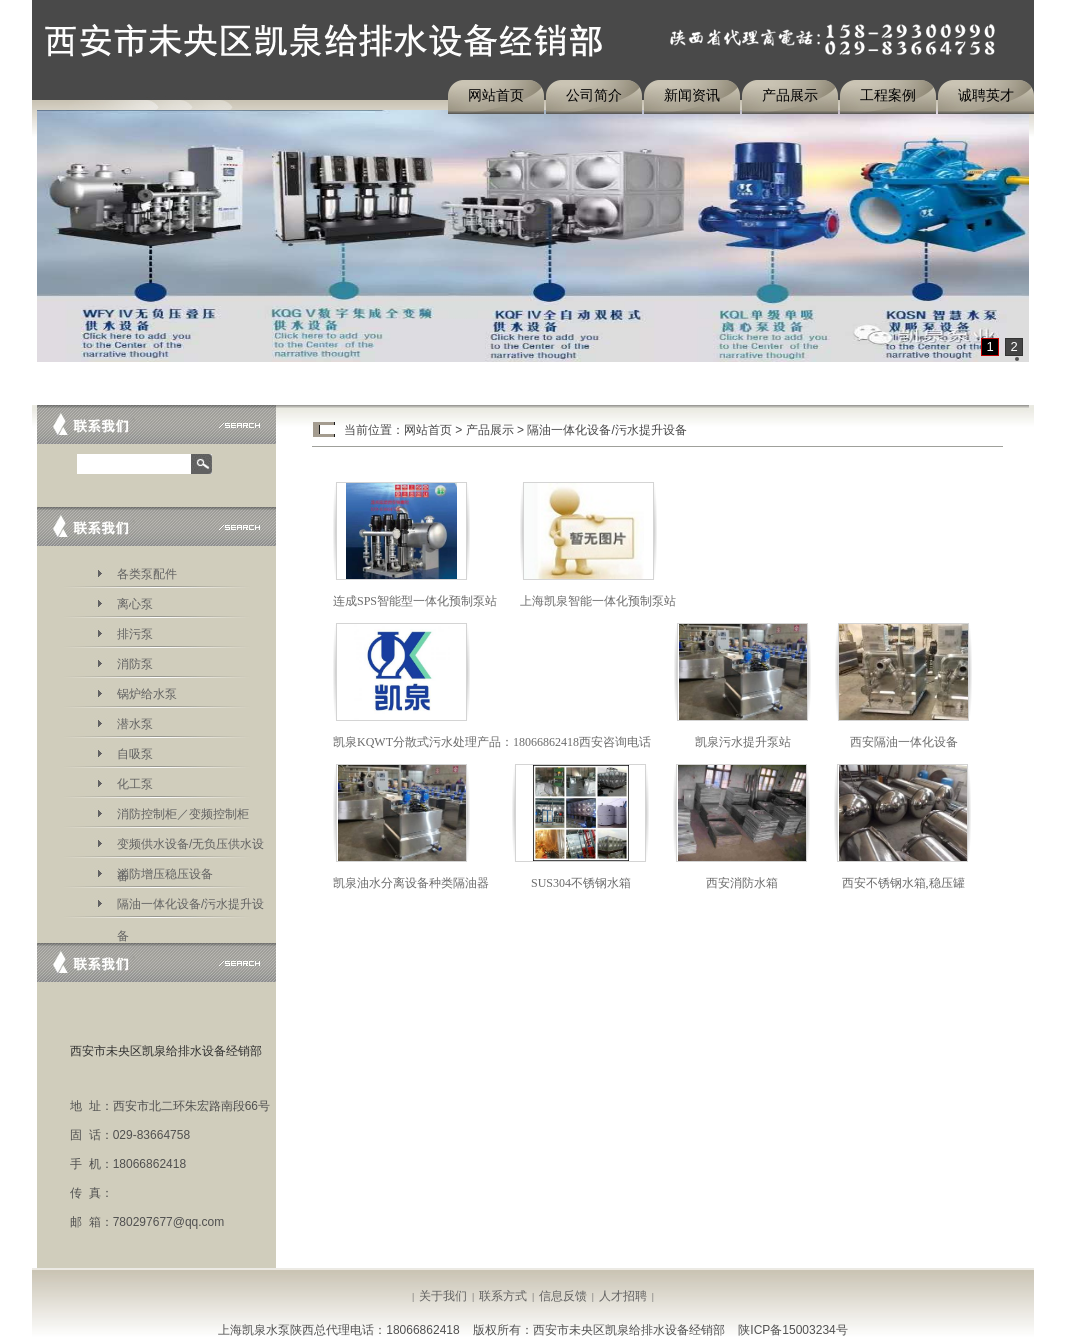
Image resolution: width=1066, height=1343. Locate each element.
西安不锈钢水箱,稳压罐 (903, 883)
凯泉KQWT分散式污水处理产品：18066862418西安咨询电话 (492, 742)
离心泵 (135, 604)
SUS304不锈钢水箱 (581, 883)
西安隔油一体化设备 (904, 742)
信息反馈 (563, 1296)
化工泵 (135, 784)
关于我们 (443, 1296)
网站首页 (496, 95)
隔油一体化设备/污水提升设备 (190, 907)
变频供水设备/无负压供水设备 (190, 847)
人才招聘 (623, 1296)
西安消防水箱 (742, 883)
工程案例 (888, 95)
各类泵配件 (147, 574)
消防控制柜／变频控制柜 (183, 814)
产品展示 (790, 95)
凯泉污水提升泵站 (743, 742)
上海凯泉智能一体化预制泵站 (598, 601)
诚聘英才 (986, 95)
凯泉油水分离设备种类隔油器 (411, 883)
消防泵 (135, 664)
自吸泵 (135, 754)
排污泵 (135, 634)
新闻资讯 (692, 95)
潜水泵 (135, 724)
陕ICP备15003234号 (792, 1330)
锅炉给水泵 (147, 694)
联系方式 (503, 1296)
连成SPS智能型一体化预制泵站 (415, 601)
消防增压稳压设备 (165, 874)
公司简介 (594, 95)
